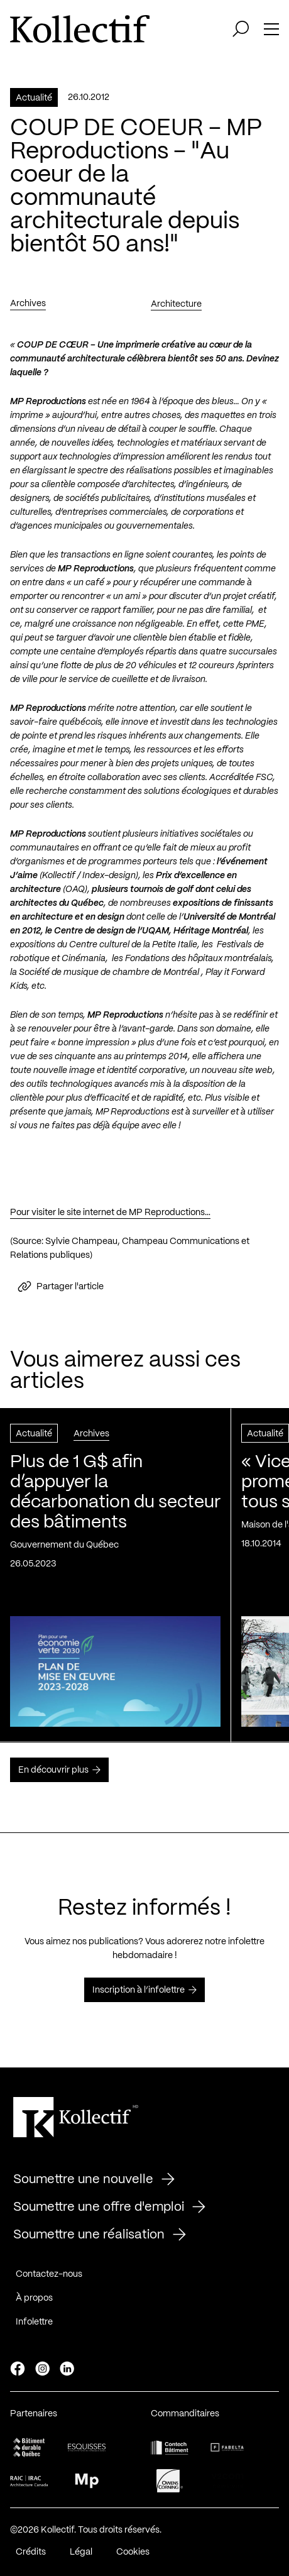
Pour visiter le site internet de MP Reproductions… (110, 1215)
